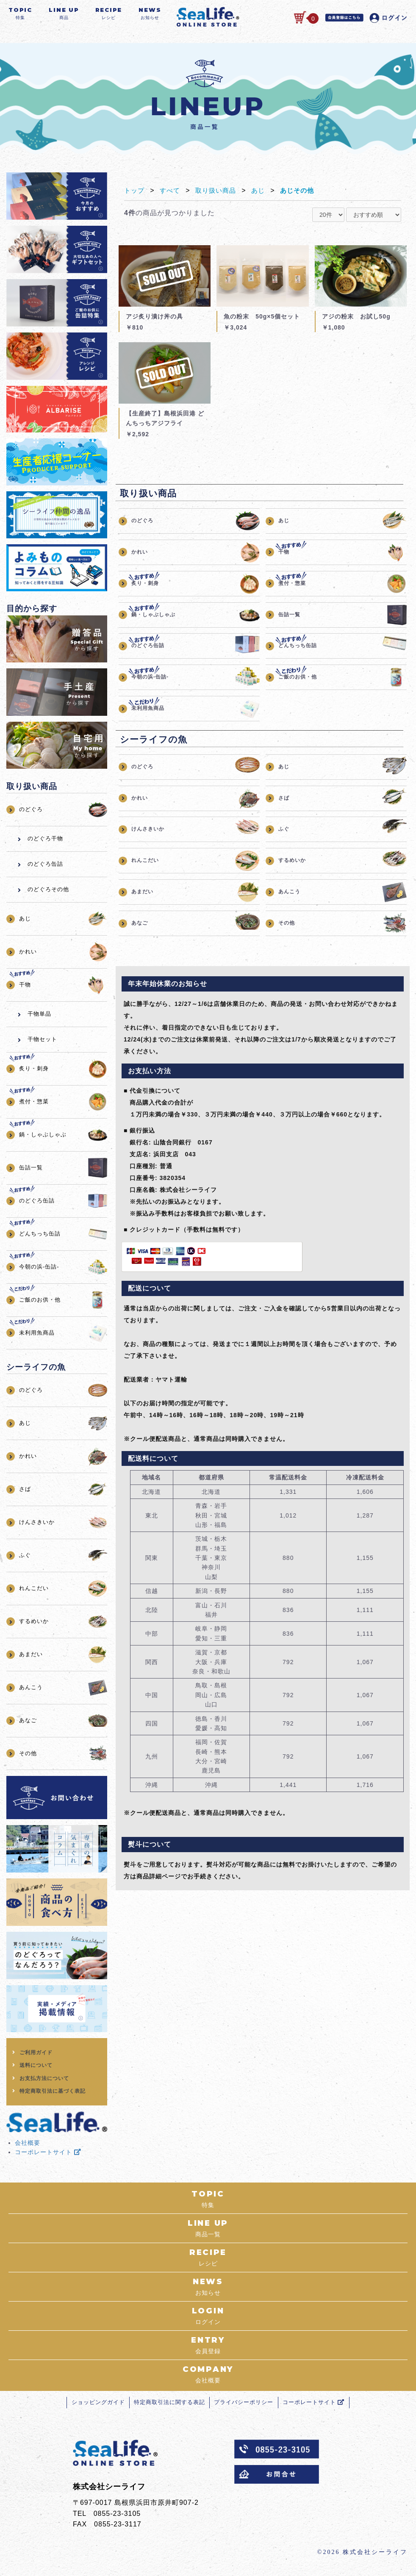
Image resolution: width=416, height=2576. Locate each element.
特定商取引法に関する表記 (167, 2415)
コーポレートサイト (48, 2157)
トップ (135, 195)
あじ (263, 195)
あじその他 (304, 195)
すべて (172, 195)
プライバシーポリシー (245, 2415)
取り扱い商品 (219, 195)
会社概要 (27, 2147)
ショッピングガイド (92, 2415)
